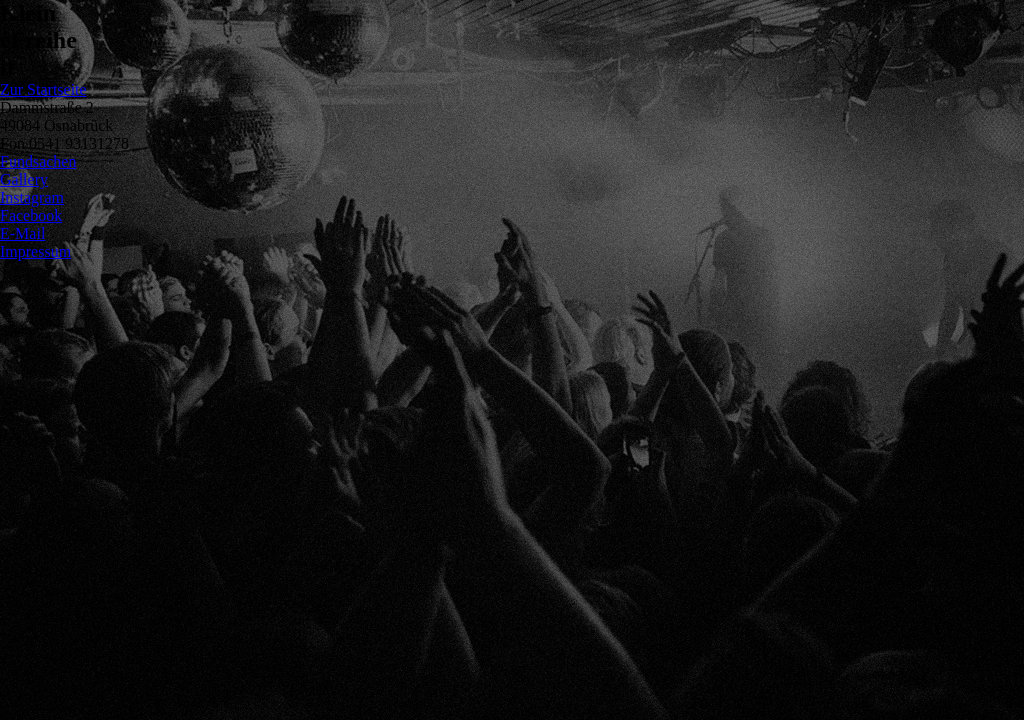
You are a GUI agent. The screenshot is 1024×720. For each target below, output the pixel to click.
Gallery (24, 179)
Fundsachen (38, 161)
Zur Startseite (43, 89)
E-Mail (22, 233)
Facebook (31, 215)
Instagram (32, 197)
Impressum (35, 251)
